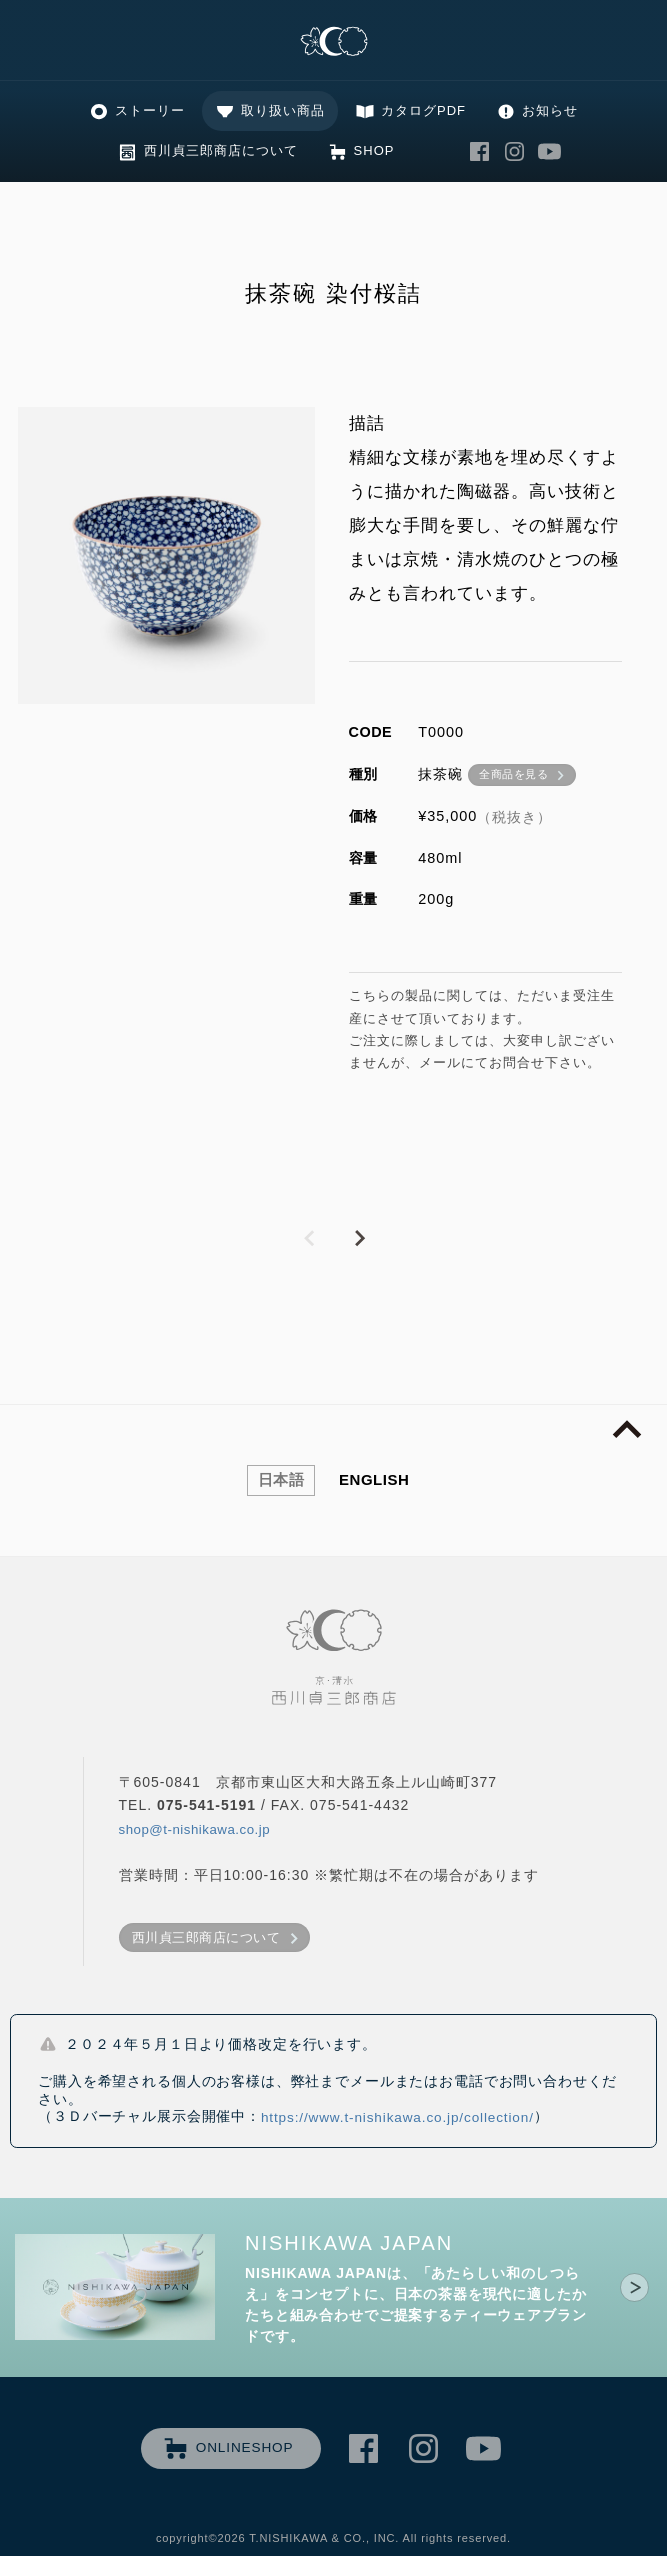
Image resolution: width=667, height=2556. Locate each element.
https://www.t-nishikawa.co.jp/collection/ (397, 2117)
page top (627, 1430)
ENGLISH (374, 1479)
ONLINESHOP (245, 2447)
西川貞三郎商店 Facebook (479, 151)
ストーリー (150, 110)
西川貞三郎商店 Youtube (549, 151)
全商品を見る (513, 774)
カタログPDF (423, 110)
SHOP (374, 150)
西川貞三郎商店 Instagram (514, 151)
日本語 (281, 1479)
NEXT (359, 1239)
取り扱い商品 (283, 110)
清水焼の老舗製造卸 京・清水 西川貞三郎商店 (334, 42)
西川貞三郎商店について (221, 150)
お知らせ (550, 110)
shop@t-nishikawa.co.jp (195, 1829)
